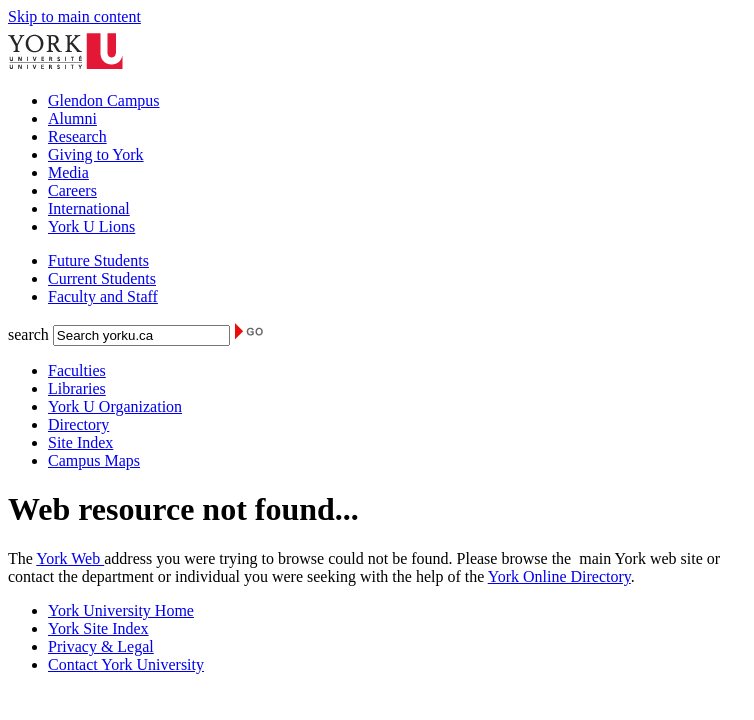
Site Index (80, 442)
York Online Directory (559, 576)
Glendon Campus (104, 100)
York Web (70, 558)
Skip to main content (74, 16)
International (89, 208)
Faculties (77, 370)
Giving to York (96, 154)
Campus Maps (94, 460)
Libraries (77, 388)
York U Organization (115, 406)
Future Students (98, 260)
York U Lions (91, 226)
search (28, 334)
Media (68, 172)
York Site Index (98, 628)
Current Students (102, 278)
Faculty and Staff (103, 296)
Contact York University (126, 664)
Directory (78, 424)
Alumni (72, 118)
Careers (72, 190)
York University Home (121, 610)
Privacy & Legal (101, 646)
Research (77, 136)
